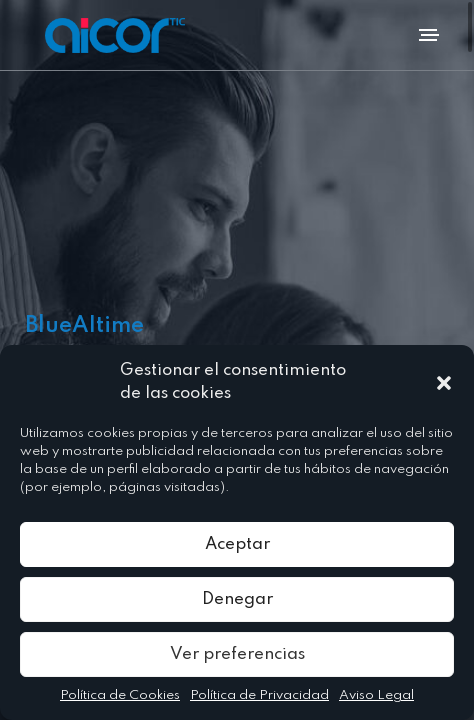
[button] (444, 383)
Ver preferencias (237, 654)
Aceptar (237, 544)
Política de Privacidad (259, 695)
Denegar (237, 599)
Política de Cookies (120, 695)
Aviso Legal (376, 695)
